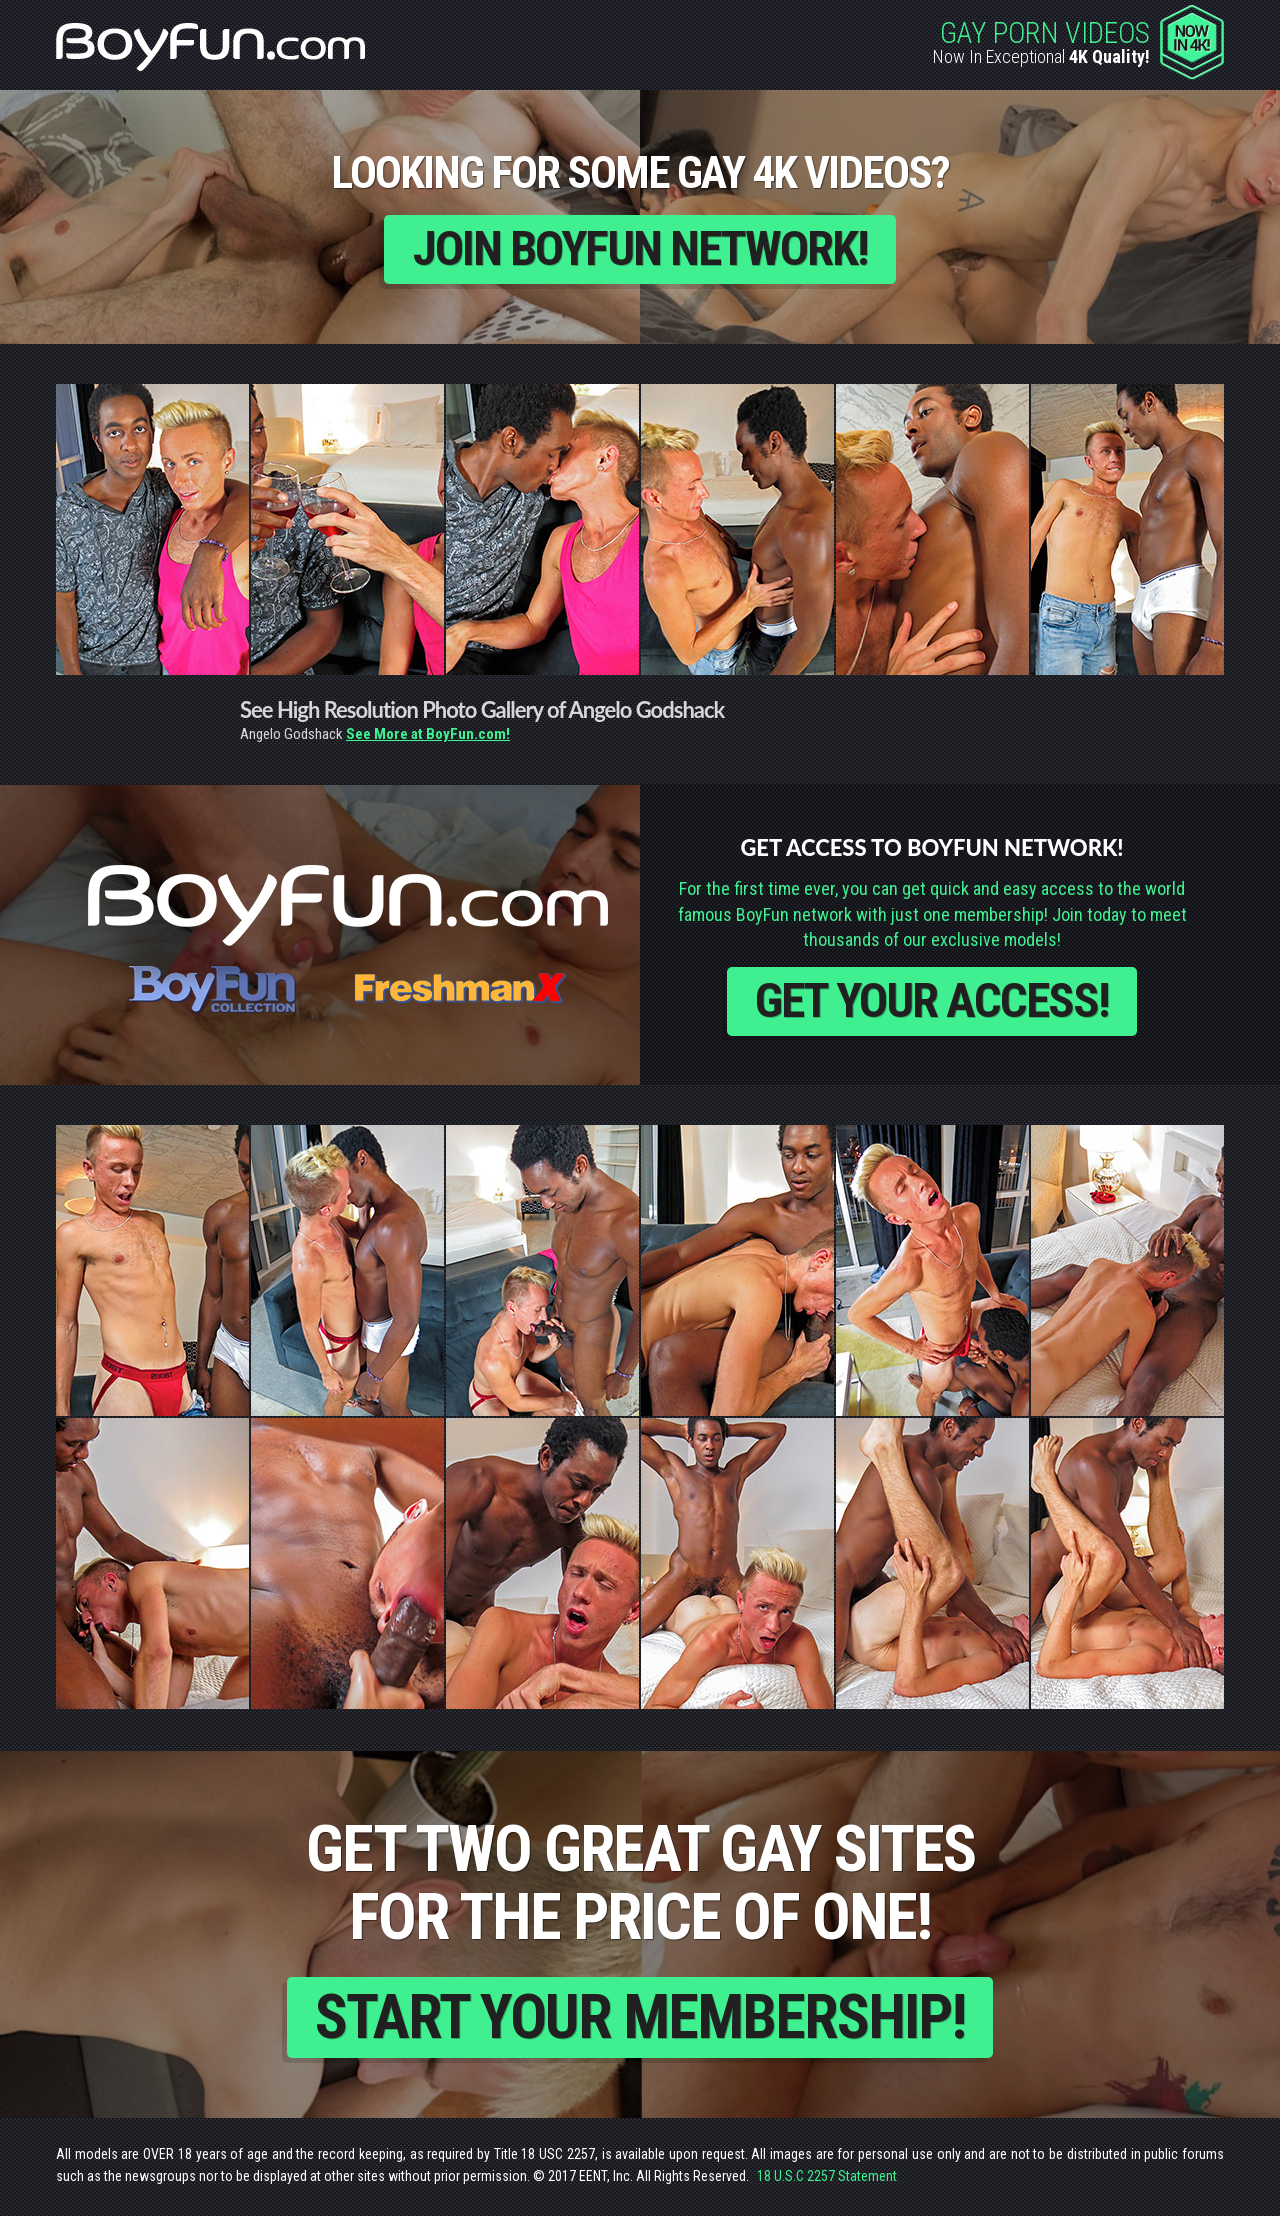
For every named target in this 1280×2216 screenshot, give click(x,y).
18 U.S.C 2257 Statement (827, 2180)
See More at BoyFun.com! (428, 735)
